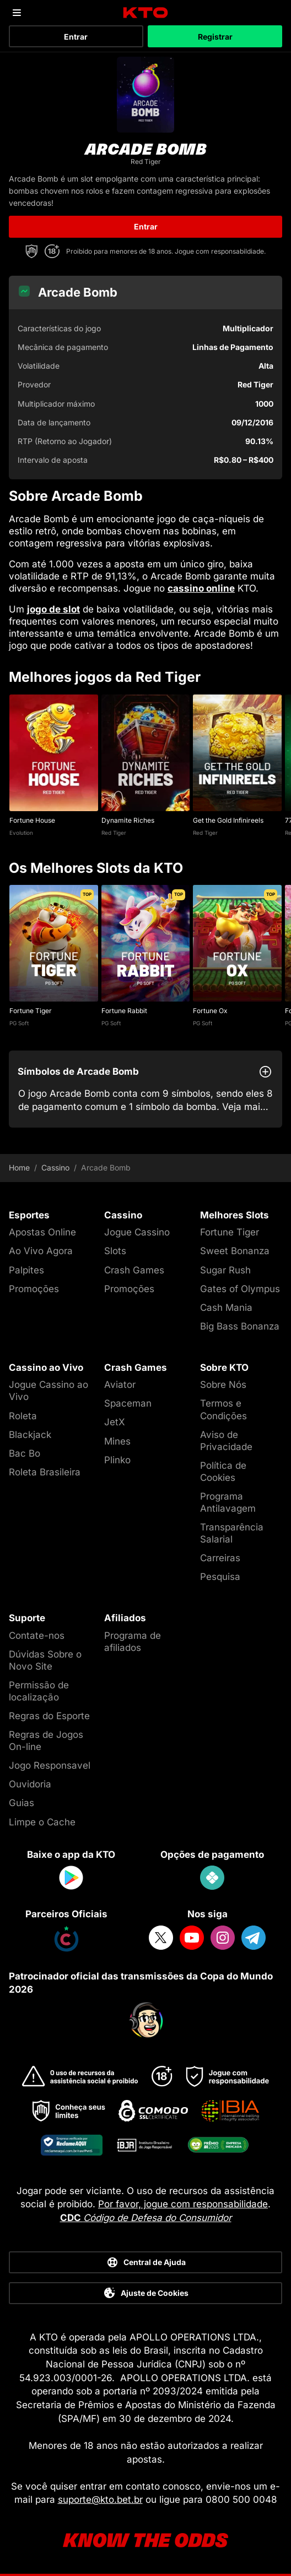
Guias (21, 1802)
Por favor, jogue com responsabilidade (183, 2203)
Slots (115, 1250)
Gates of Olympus (240, 1288)
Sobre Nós (223, 1384)
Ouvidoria (30, 1784)
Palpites (26, 1270)
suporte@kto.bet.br (100, 2499)
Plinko (117, 1459)
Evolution (21, 832)
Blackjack (30, 1434)
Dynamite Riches (127, 820)
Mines (117, 1441)
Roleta (23, 1415)
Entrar (76, 36)
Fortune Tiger (30, 1011)
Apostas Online (42, 1232)
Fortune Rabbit (124, 1011)
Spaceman (128, 1403)
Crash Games (134, 1270)
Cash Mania (226, 1307)
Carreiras (220, 1557)
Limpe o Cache (42, 1822)
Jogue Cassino (137, 1232)
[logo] (145, 13)
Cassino (55, 1167)
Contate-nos (36, 1635)
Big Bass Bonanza (239, 1326)
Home (19, 1167)
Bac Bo (24, 1453)
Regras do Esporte (49, 1715)
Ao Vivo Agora (41, 1250)
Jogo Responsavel (49, 1765)
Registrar (215, 36)
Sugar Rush (225, 1270)
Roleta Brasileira (44, 1472)
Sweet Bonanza (235, 1250)
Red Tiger (113, 832)
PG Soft (19, 1023)
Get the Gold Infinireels (228, 820)
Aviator (120, 1384)
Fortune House (32, 820)
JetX (114, 1422)
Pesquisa (220, 1576)
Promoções (34, 1288)
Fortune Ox (210, 1011)
